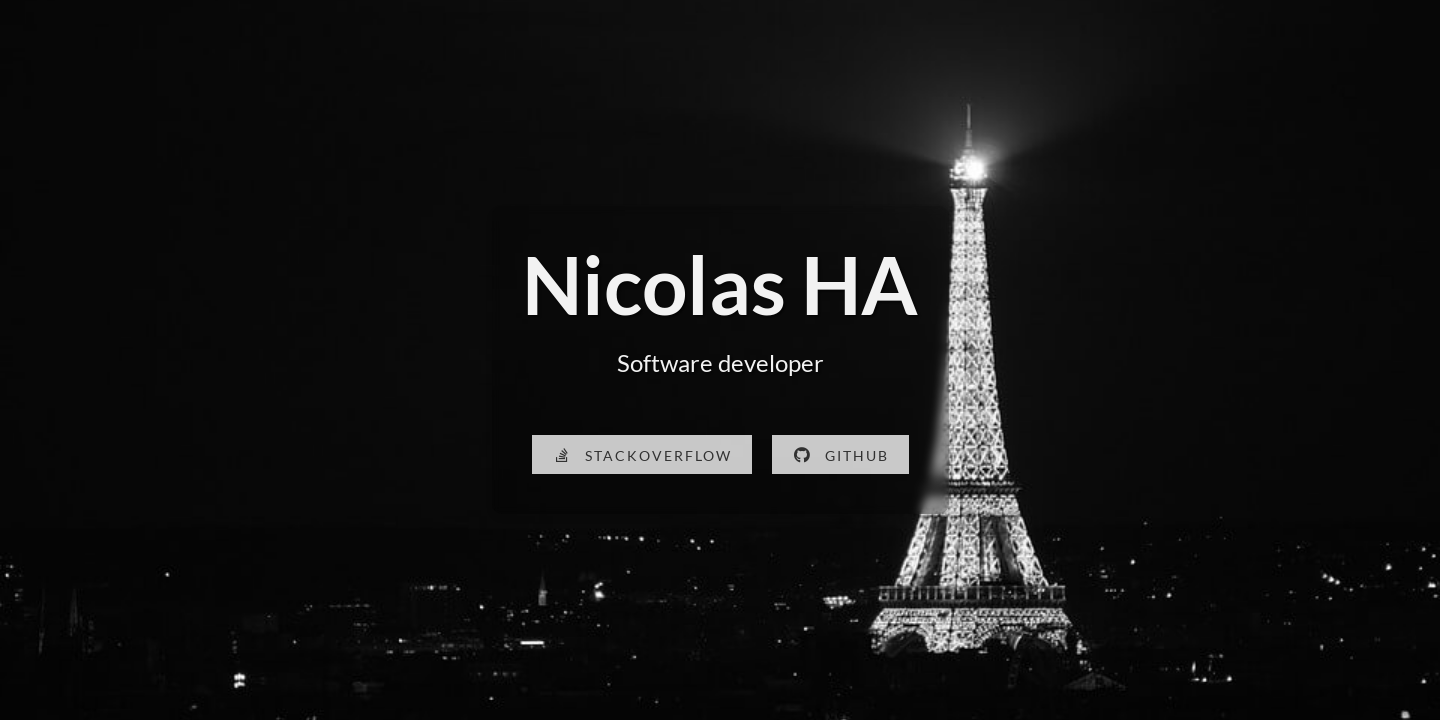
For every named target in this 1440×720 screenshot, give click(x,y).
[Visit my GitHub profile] (840, 454)
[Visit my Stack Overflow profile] (642, 454)
